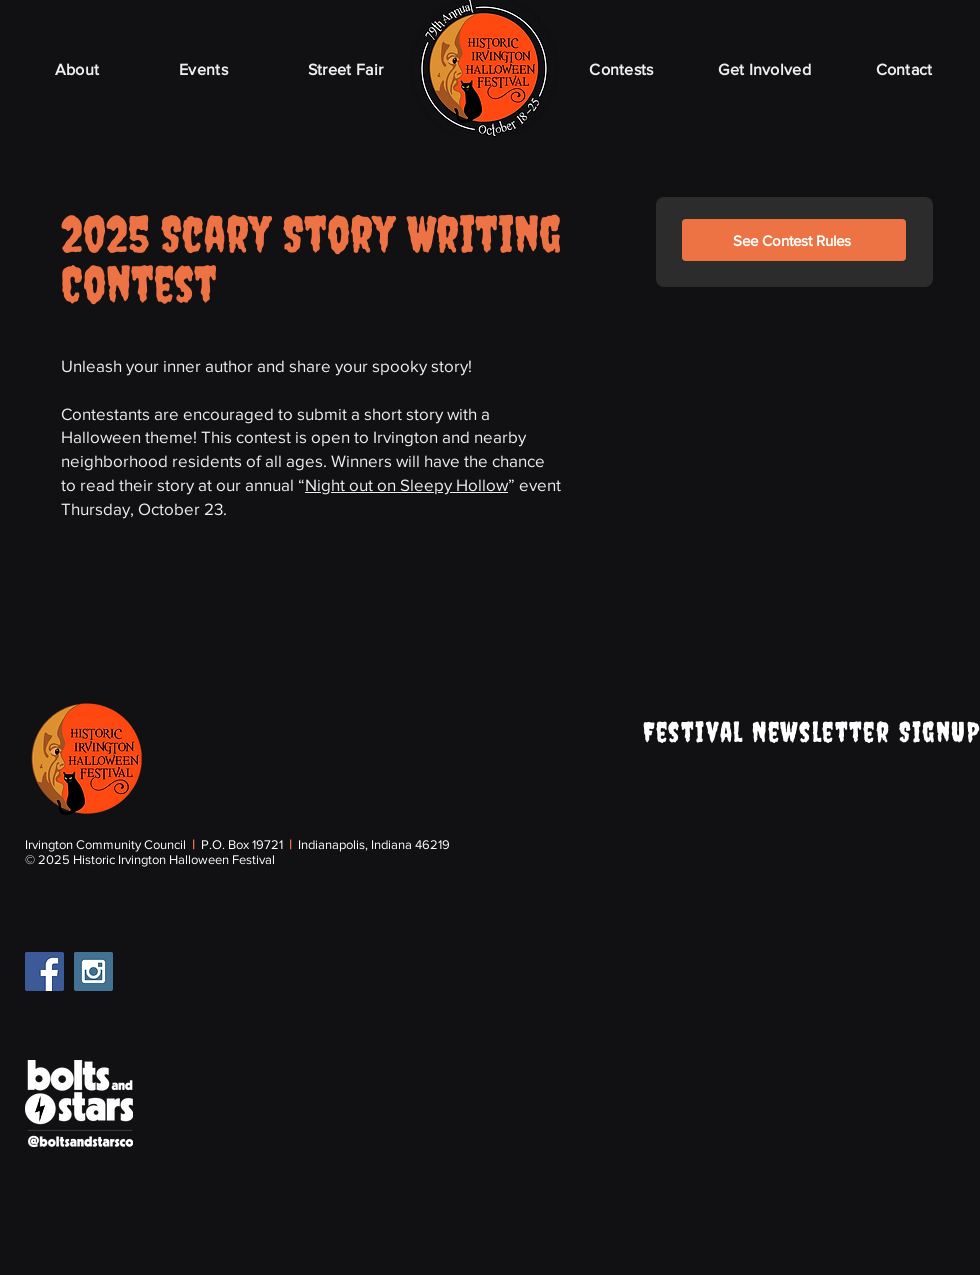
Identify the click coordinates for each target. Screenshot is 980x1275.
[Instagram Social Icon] (93, 971)
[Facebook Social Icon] (44, 971)
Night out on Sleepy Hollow (406, 484)
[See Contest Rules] (794, 240)
